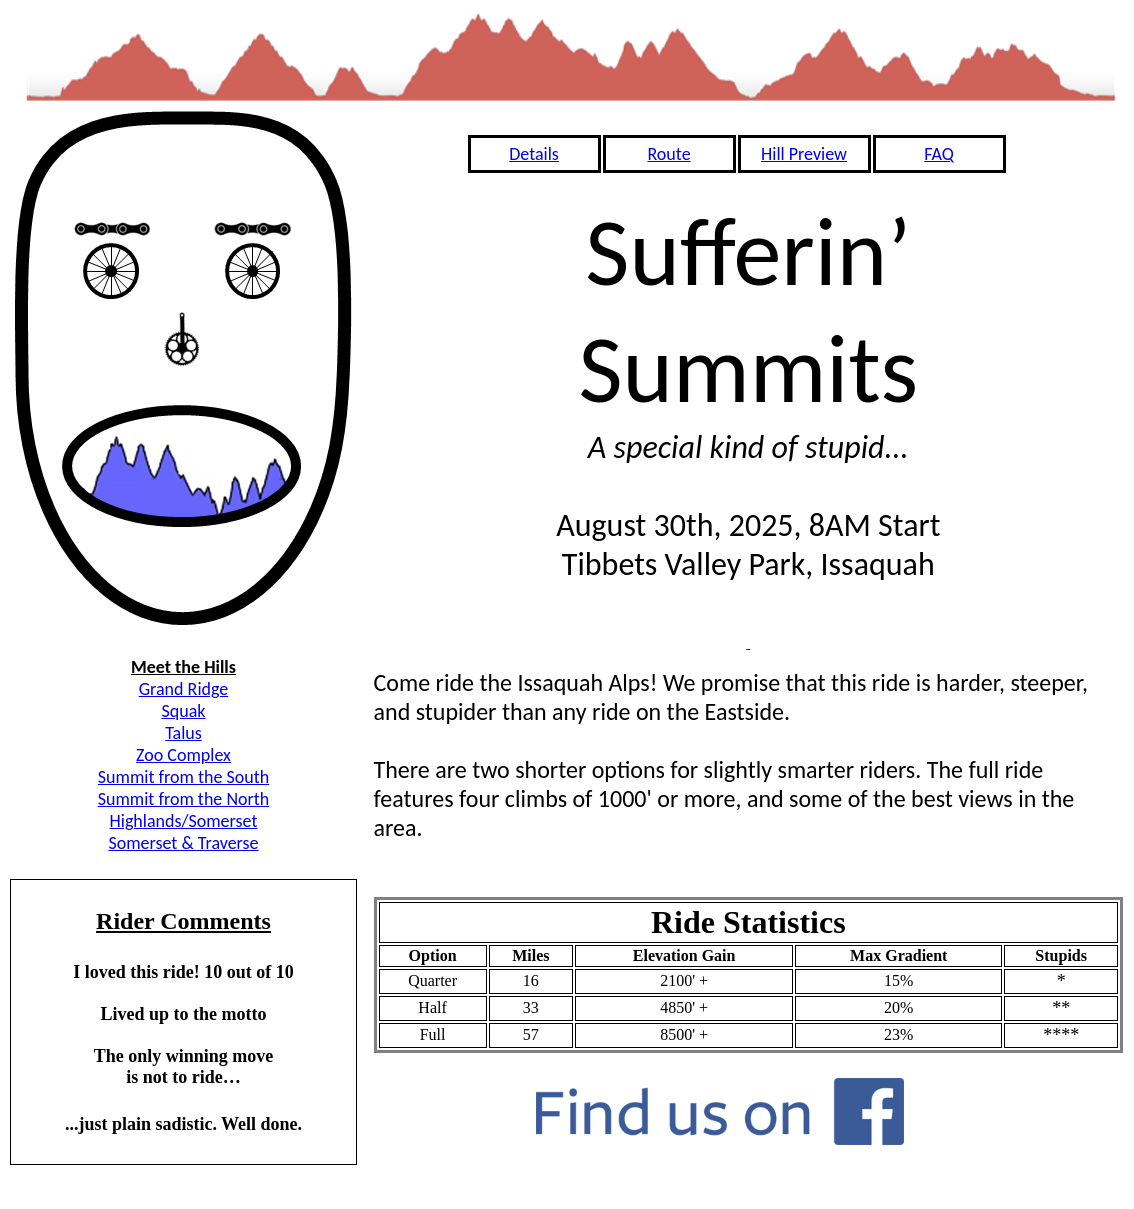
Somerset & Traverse (183, 843)
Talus (183, 733)
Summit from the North (184, 799)
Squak (184, 711)
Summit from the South (183, 777)
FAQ (939, 154)
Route (668, 154)
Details (534, 154)
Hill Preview (804, 154)
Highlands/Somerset (184, 821)
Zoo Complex (183, 755)
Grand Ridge (184, 689)
